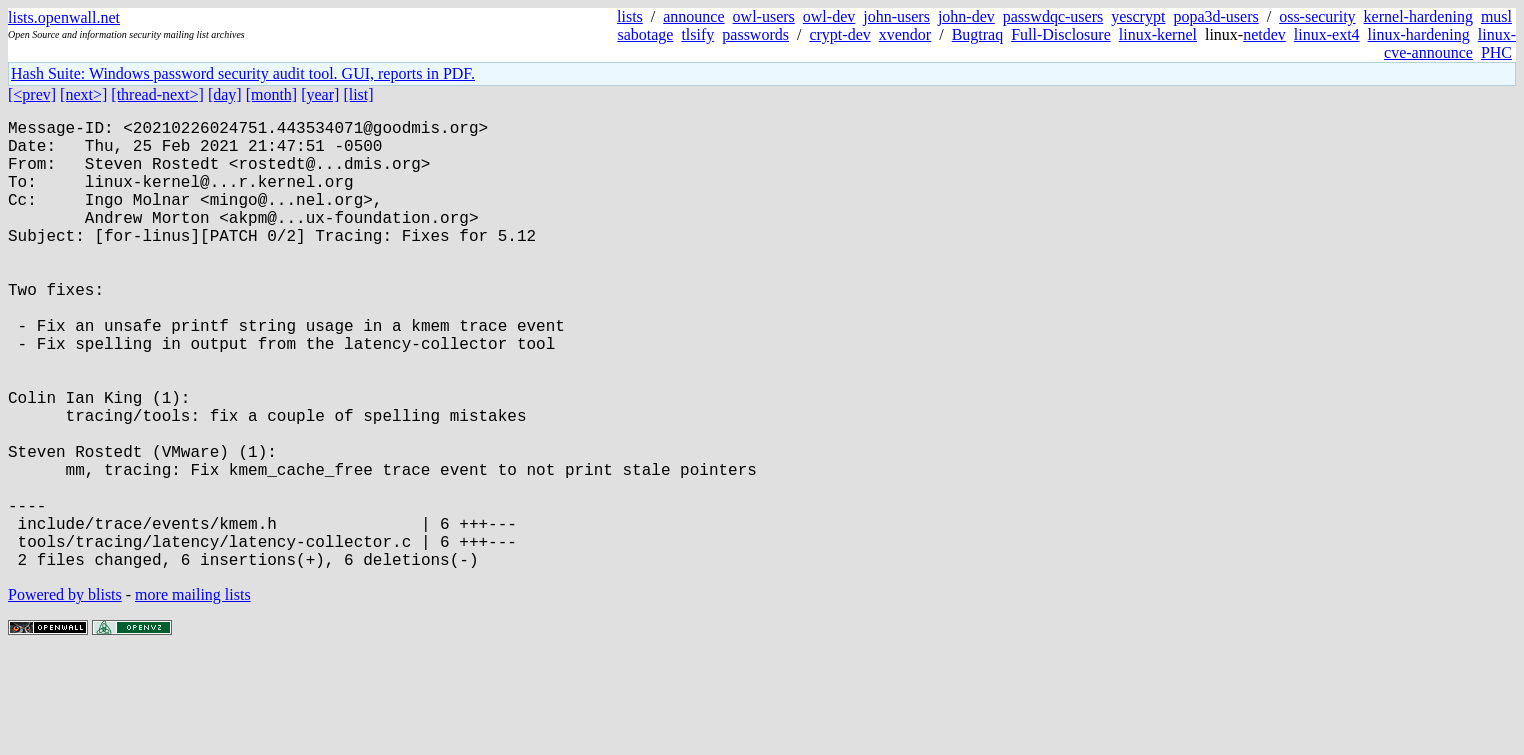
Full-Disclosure (1061, 34)
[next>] (83, 94)
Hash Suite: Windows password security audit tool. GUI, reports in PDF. (243, 73)
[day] (225, 94)
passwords (755, 34)
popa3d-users (1215, 16)
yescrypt (1138, 16)
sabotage (645, 34)
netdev (1264, 34)
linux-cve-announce (1450, 43)
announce (693, 16)
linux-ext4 (1327, 34)
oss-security (1317, 16)
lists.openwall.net (64, 17)
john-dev (966, 16)
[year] (320, 94)
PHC (1496, 52)
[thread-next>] (157, 94)
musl (1496, 16)
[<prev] (32, 94)
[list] (358, 94)
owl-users (764, 16)
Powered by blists (65, 694)
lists (630, 16)
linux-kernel (1158, 34)
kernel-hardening (1418, 16)
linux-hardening (1419, 34)
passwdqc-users (1053, 16)
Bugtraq (978, 34)
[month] (272, 94)
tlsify (697, 34)
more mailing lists (193, 694)
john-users (896, 16)
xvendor (905, 34)
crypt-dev (839, 34)
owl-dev (829, 16)
